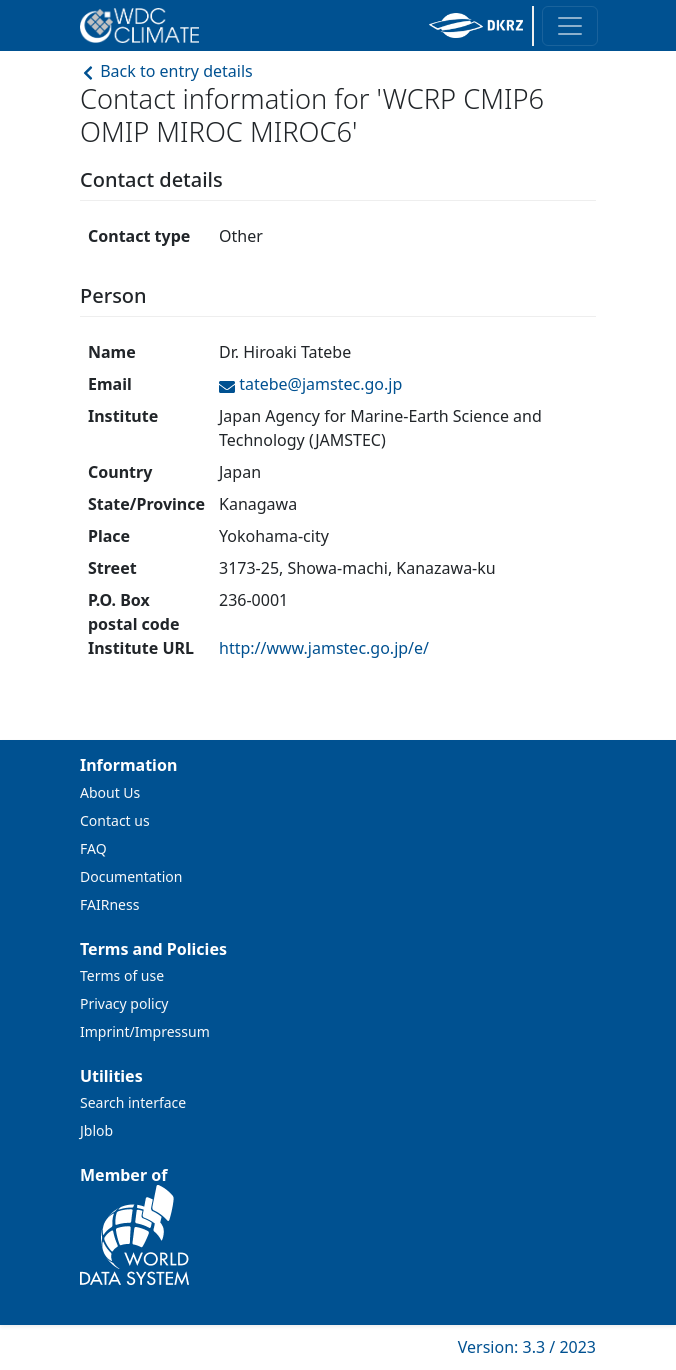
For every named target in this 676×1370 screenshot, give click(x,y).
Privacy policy (124, 1003)
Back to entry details (166, 71)
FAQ (93, 848)
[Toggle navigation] (570, 26)
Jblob (96, 1130)
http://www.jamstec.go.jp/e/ (324, 648)
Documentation (131, 876)
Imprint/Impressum (145, 1031)
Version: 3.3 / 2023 (527, 1347)
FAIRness (109, 904)
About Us (110, 792)
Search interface (133, 1102)
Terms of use (122, 975)
